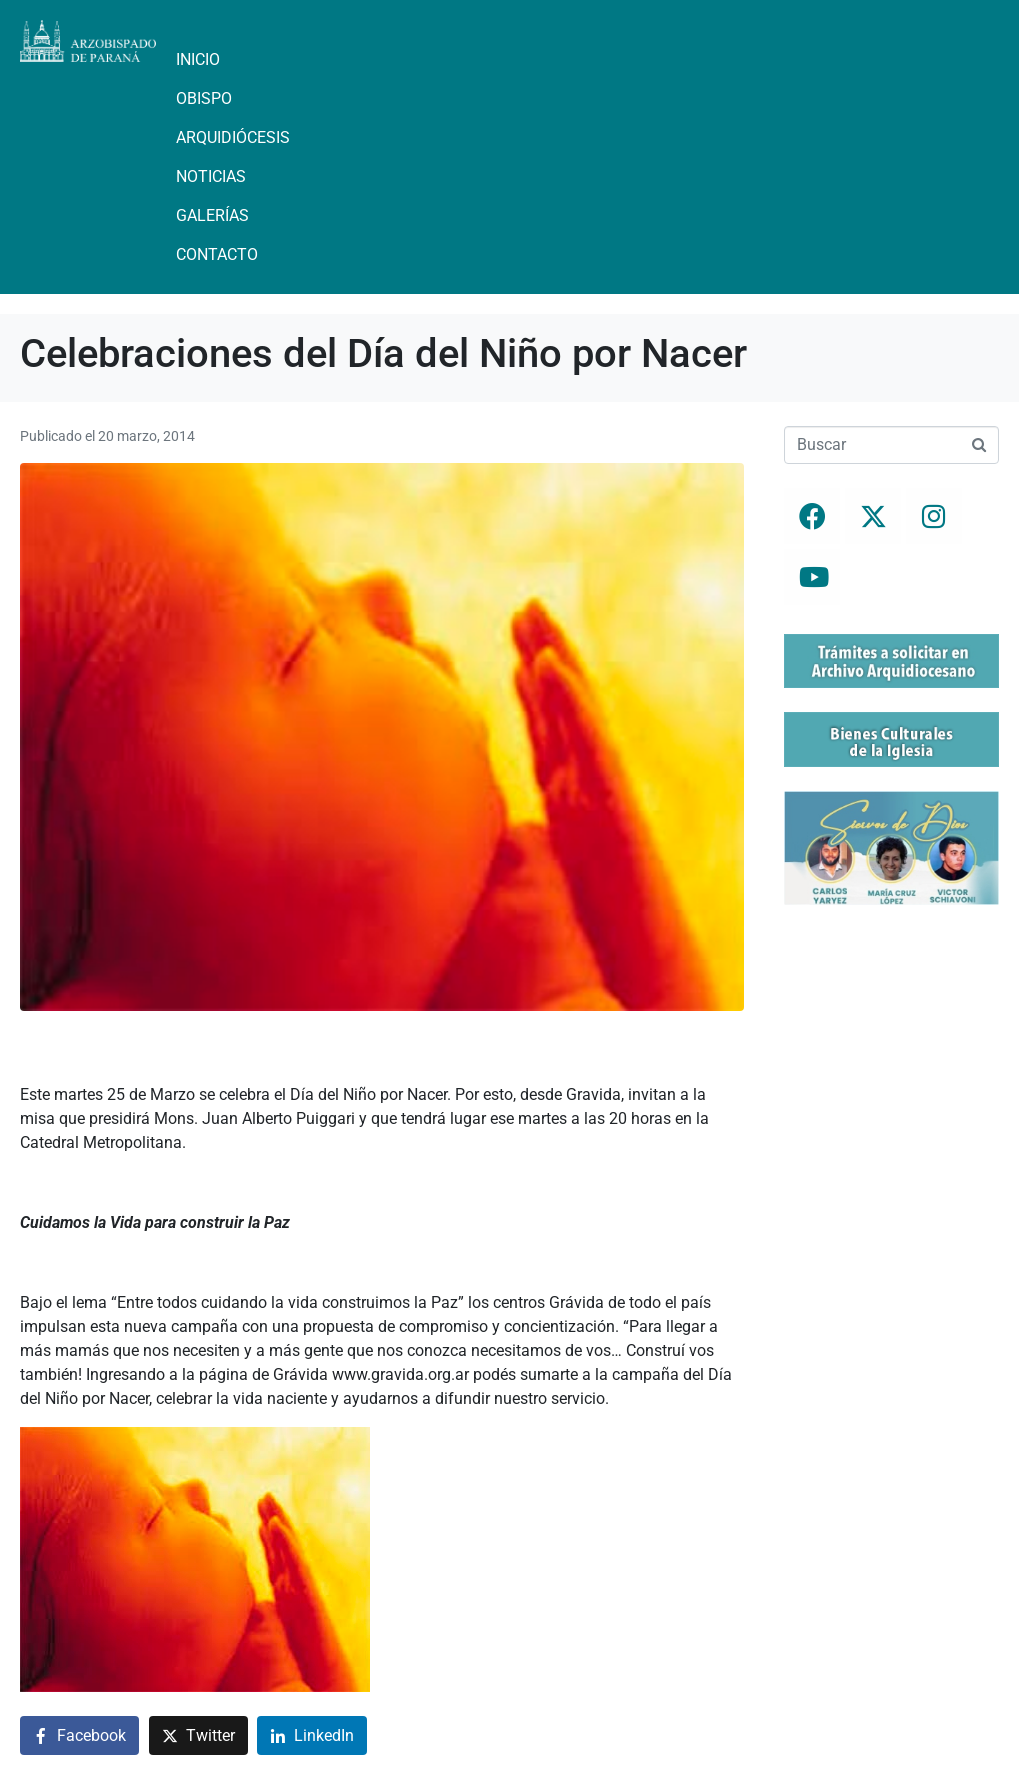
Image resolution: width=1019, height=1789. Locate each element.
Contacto (217, 254)
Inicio (198, 59)
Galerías (212, 215)
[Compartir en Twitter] (198, 1735)
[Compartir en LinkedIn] (312, 1735)
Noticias (211, 176)
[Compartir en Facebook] (79, 1735)
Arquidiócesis (233, 137)
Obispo (204, 98)
